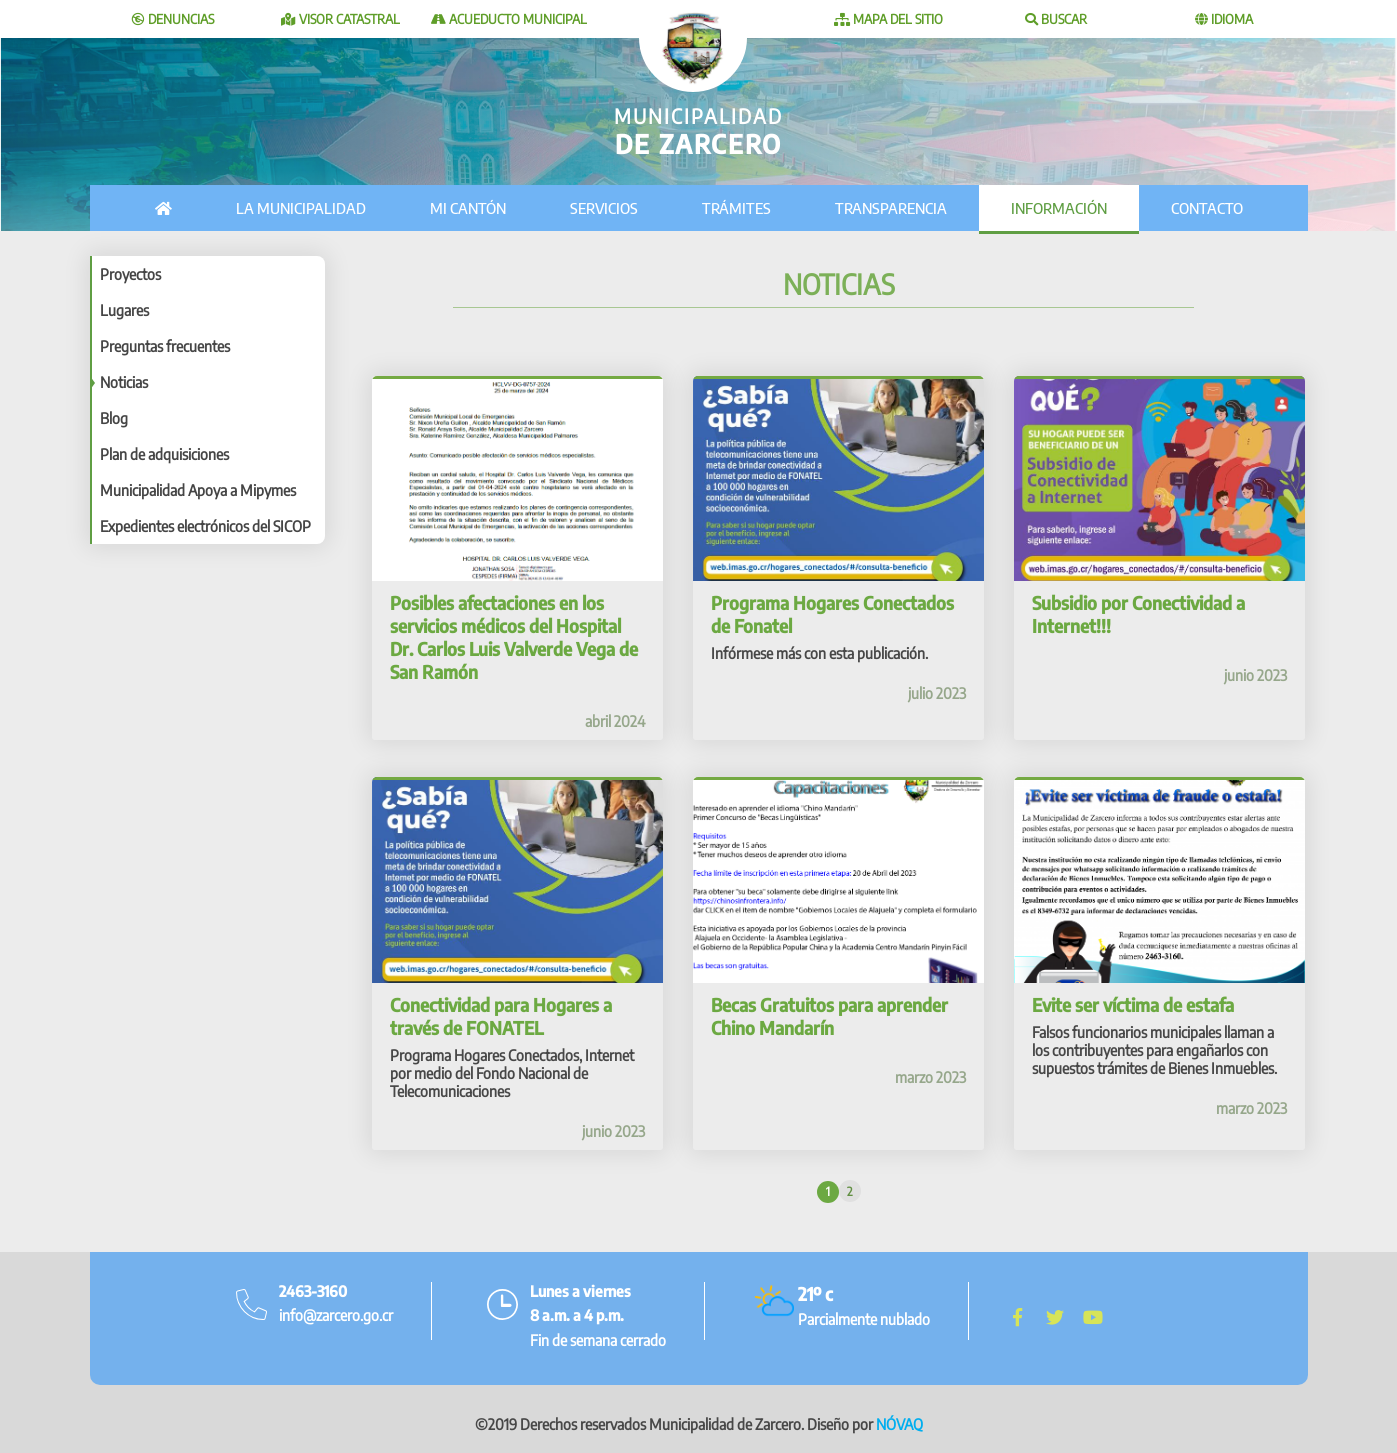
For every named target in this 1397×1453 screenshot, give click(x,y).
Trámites (736, 208)
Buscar (1056, 19)
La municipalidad (301, 208)
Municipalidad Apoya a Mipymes (198, 490)
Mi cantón (468, 208)
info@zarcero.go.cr (336, 1305)
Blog (114, 418)
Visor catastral (340, 19)
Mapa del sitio (888, 19)
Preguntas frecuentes (165, 346)
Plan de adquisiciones (164, 454)
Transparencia (891, 208)
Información (1059, 208)
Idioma (1224, 19)
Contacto (1207, 208)
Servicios (604, 208)
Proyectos (130, 274)
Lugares (124, 310)
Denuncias (173, 19)
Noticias (124, 382)
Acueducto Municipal (509, 19)
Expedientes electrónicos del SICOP (205, 526)
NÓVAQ (899, 1414)
